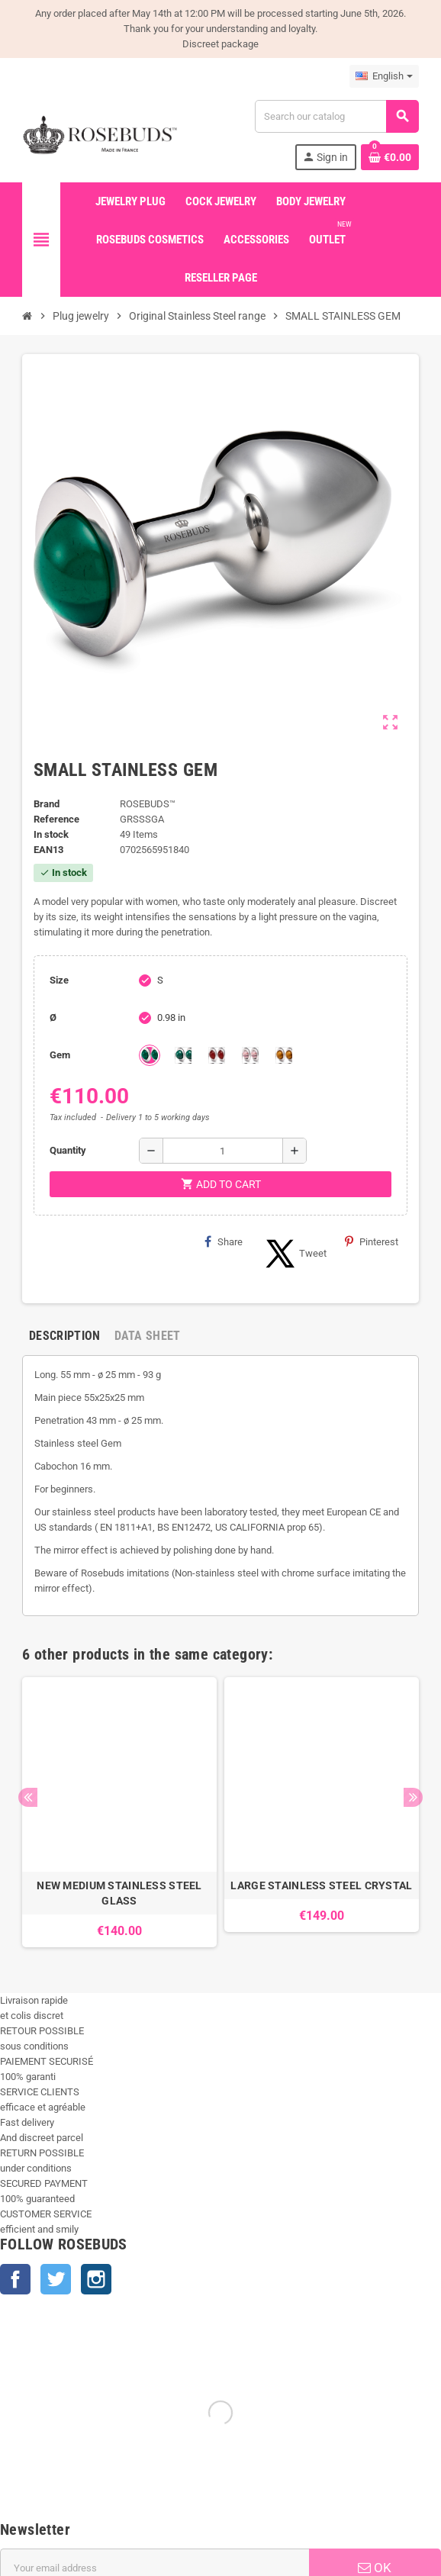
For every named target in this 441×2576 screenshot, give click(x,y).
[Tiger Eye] (284, 1055)
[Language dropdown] (384, 76)
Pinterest (371, 1241)
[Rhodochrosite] (250, 1055)
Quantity (68, 1150)
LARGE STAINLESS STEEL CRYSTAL (321, 1885)
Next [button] (413, 1797)
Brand (47, 804)
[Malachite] (183, 1055)
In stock (51, 834)
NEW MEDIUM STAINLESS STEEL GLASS (119, 1893)
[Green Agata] (149, 1055)
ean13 (48, 849)
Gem (60, 1055)
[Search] (336, 116)
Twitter (55, 2279)
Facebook (15, 2279)
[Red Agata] (216, 1055)
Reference (56, 819)
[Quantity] (223, 1150)
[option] (119, 1812)
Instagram (96, 2279)
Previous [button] (27, 1797)
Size (59, 980)
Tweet (294, 1254)
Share (223, 1241)
